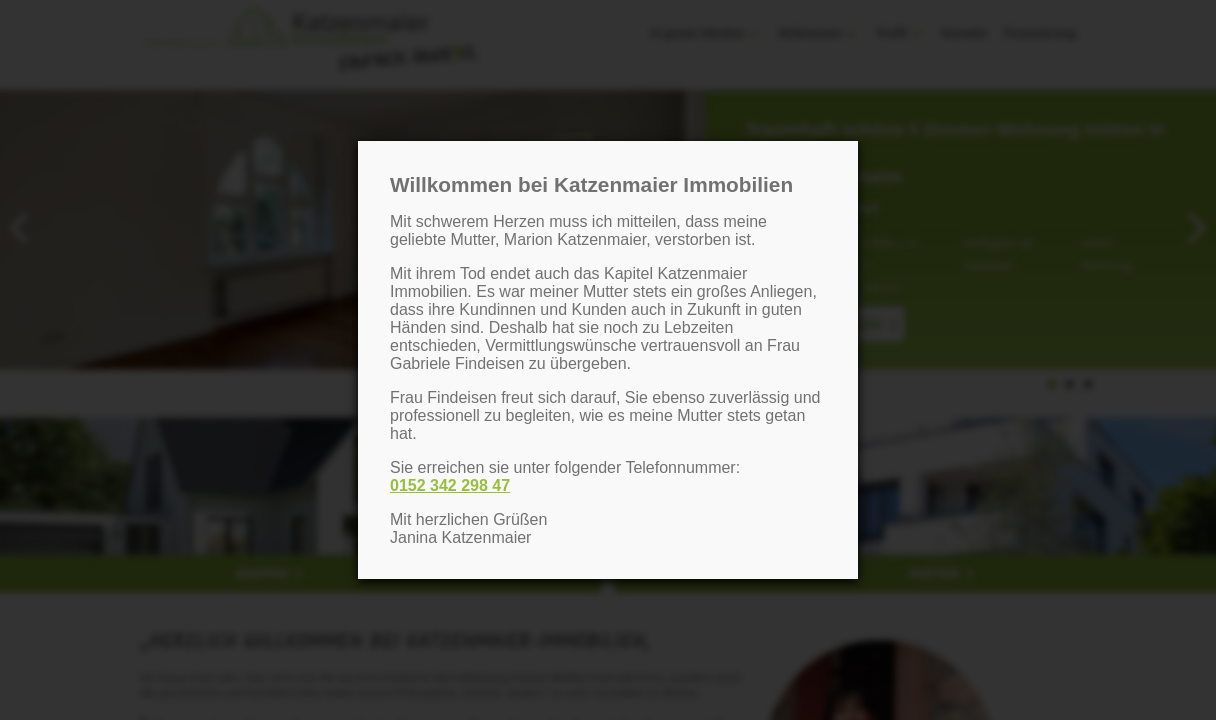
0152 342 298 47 (450, 485)
